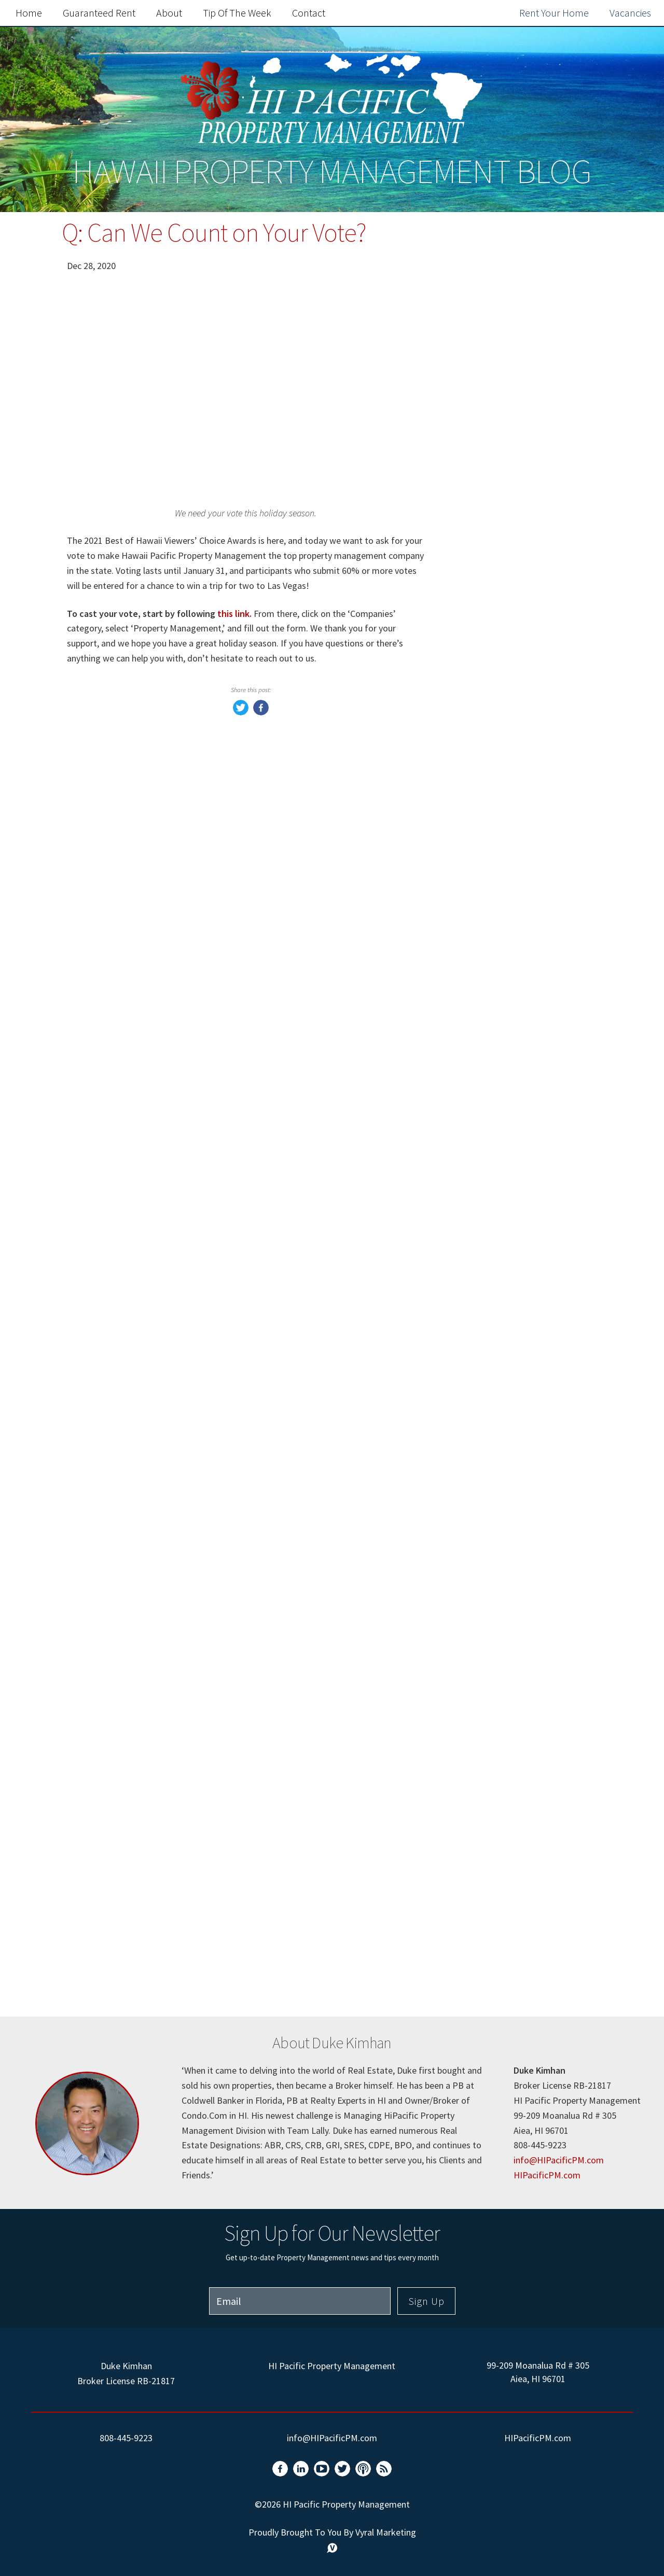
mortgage (486, 1179)
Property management (514, 1375)
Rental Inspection (503, 1805)
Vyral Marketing (385, 2532)
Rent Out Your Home (521, 542)
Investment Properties (514, 1609)
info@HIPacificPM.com (559, 2160)
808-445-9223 (126, 2438)
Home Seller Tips (501, 1070)
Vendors (482, 1397)
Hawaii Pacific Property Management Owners (516, 975)
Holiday (481, 1931)
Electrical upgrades (506, 1440)
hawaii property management (499, 1879)
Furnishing (487, 1310)
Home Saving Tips (504, 1718)
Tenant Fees (491, 1588)
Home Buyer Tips (502, 1092)
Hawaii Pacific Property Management (516, 877)
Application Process (507, 1953)
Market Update (497, 1027)
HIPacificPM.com (547, 2175)
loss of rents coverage (512, 1157)
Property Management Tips (525, 846)
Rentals (480, 1528)
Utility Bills (488, 1201)
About (169, 12)
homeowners (493, 1136)
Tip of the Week (237, 12)
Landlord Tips (494, 1827)
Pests (476, 1484)
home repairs (493, 1462)
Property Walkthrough (513, 1784)
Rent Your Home (554, 12)
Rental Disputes (499, 1740)
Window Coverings (505, 1244)
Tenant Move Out (502, 1653)
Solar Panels (491, 1697)
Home (29, 12)
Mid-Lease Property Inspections (507, 1558)
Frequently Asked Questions (521, 769)
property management (514, 1419)
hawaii (478, 1353)
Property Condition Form (519, 1762)
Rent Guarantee (498, 906)
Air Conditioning (500, 1114)
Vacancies (630, 12)
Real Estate (489, 1005)
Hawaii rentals (496, 1506)
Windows (484, 1223)
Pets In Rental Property (516, 1675)
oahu (475, 1909)
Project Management (510, 1266)
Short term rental (502, 1332)
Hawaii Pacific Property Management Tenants (516, 937)
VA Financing (492, 1631)
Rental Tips (489, 1849)
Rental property (499, 1288)
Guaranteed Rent (99, 12)
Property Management (514, 1049)
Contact (308, 12)
